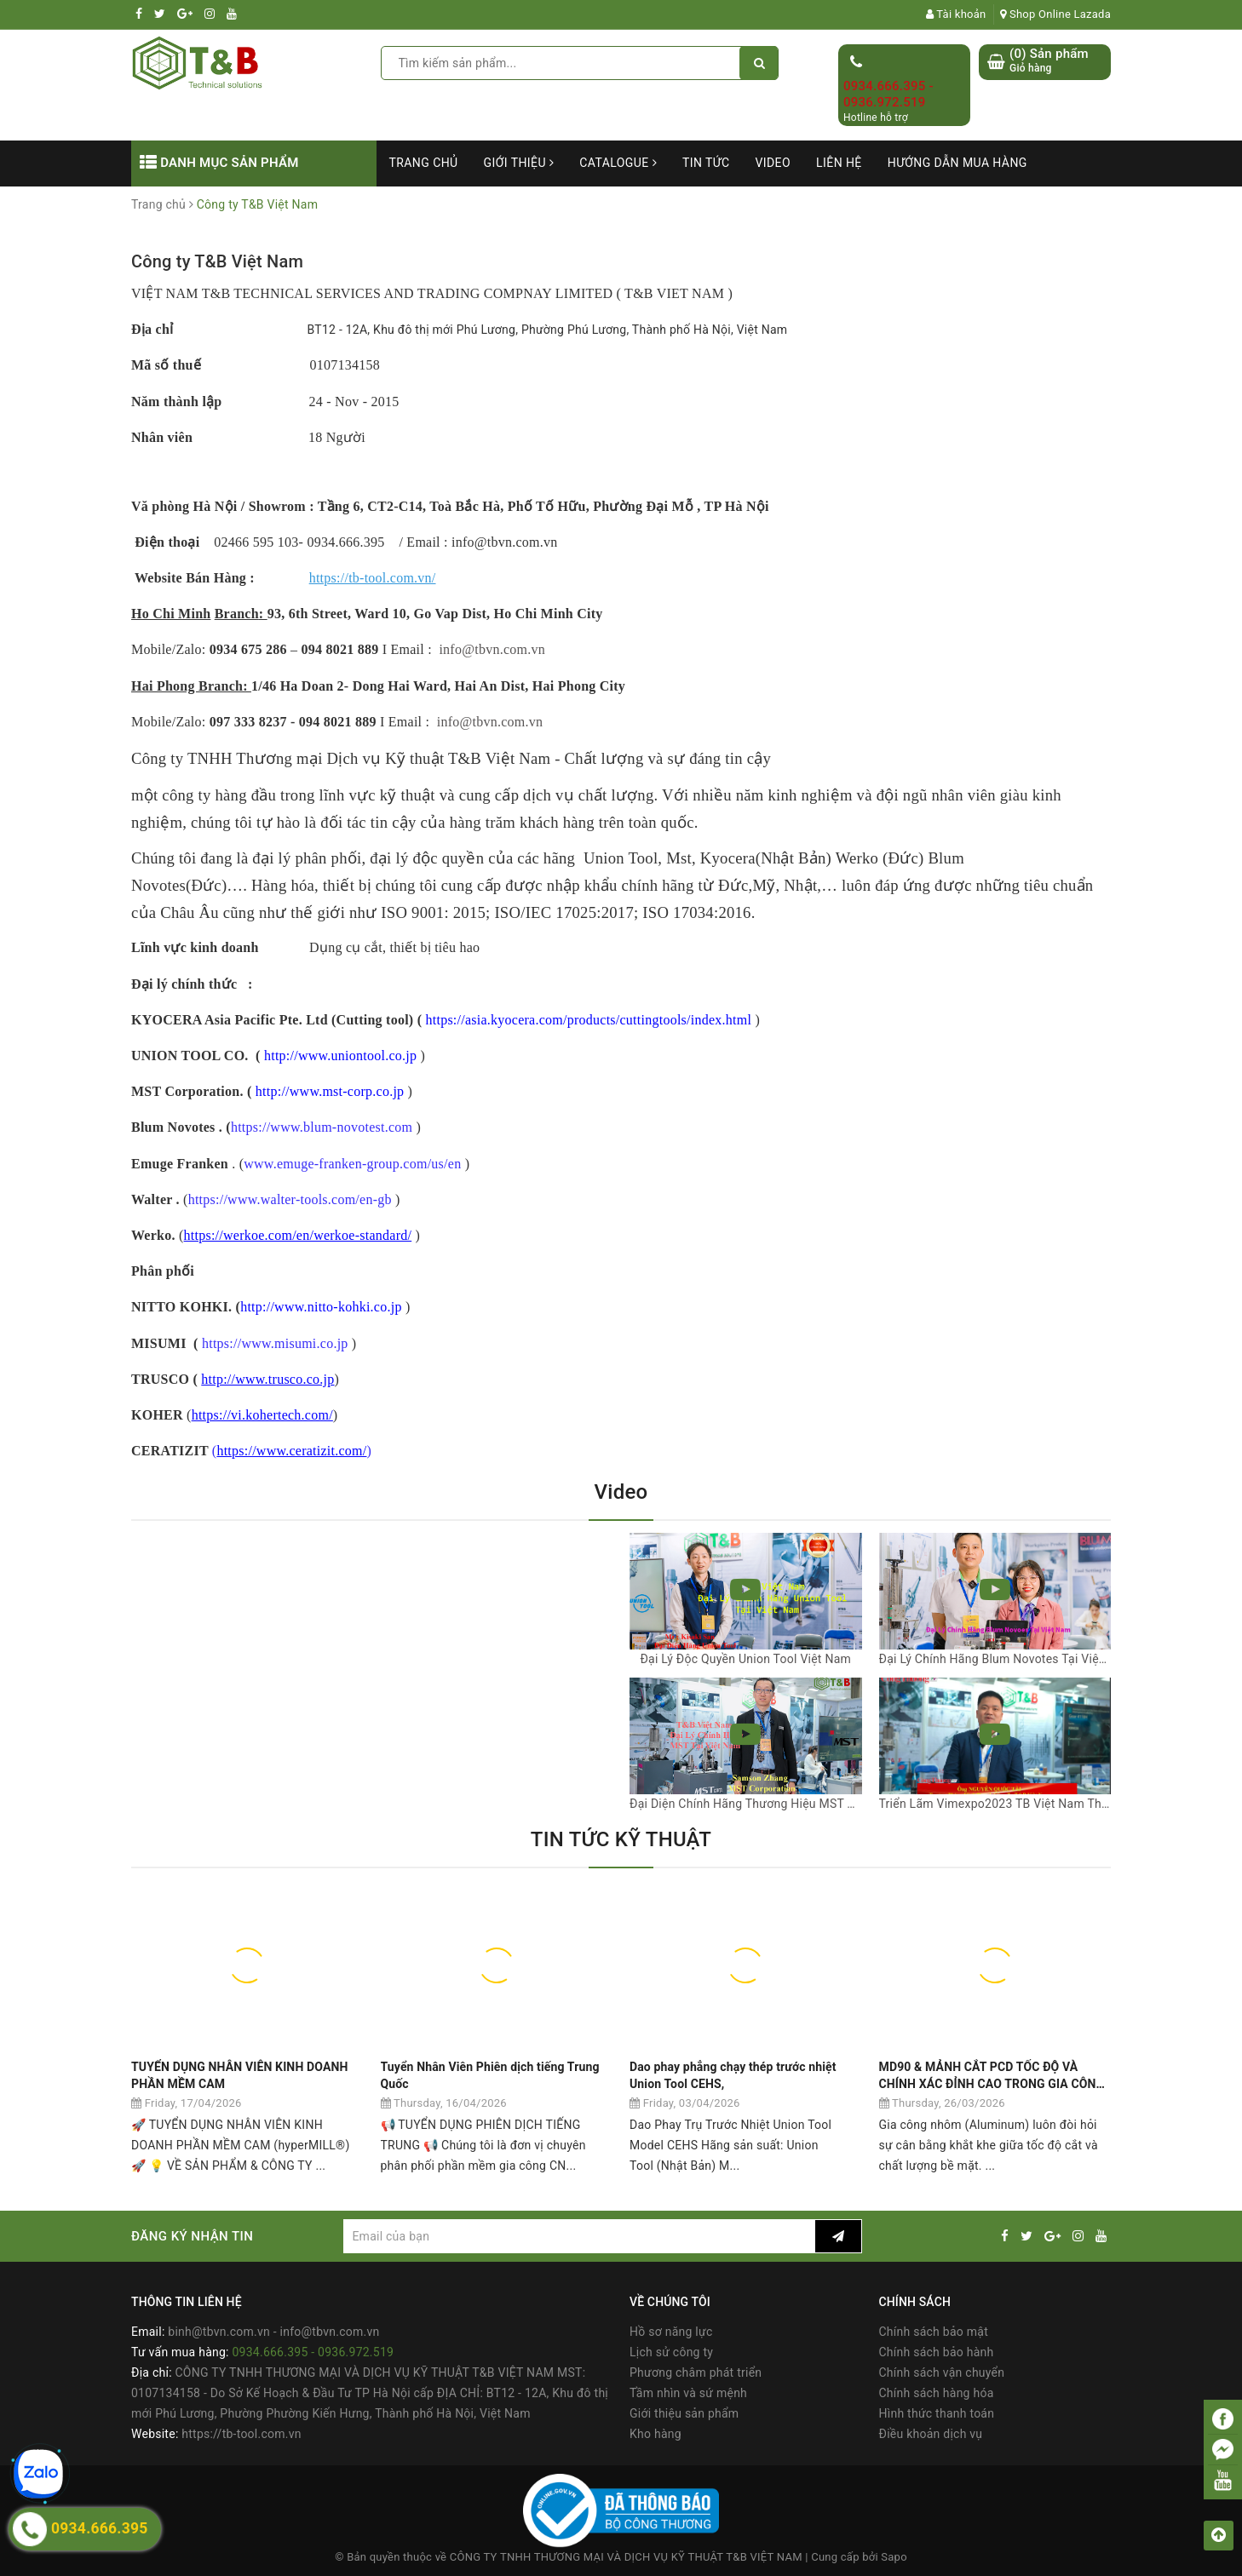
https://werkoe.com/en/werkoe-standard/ (298, 1235)
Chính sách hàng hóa (936, 2393)
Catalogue (618, 162)
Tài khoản (956, 14)
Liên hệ (839, 162)
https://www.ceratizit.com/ (291, 1450)
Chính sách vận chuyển (942, 2372)
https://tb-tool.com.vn (241, 2434)
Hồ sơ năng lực (671, 2331)
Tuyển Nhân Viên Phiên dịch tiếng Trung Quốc (490, 2075)
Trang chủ (423, 162)
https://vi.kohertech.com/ (262, 1415)
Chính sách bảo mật (933, 2331)
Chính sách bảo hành (936, 2352)
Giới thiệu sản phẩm (684, 2413)
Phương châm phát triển (696, 2372)
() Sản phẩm (1049, 61)
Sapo (894, 2556)
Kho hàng (655, 2434)
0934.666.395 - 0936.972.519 (888, 94)
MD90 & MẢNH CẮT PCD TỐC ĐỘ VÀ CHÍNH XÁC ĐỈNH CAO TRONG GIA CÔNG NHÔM (992, 2075)
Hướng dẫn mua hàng (957, 162)
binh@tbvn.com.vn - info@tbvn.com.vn (273, 2331)
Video (773, 162)
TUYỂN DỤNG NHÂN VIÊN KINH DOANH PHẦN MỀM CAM (239, 2075)
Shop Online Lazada (1055, 14)
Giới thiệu (519, 162)
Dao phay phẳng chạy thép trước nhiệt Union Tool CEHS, (733, 2075)
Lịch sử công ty (671, 2352)
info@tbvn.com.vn (492, 649)
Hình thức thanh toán (937, 2413)
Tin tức (706, 162)
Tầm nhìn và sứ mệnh (688, 2393)
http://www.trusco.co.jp (267, 1379)
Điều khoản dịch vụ (931, 2434)
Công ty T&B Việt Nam (217, 261)
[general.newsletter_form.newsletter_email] (578, 2236)
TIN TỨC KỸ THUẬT (621, 1839)
